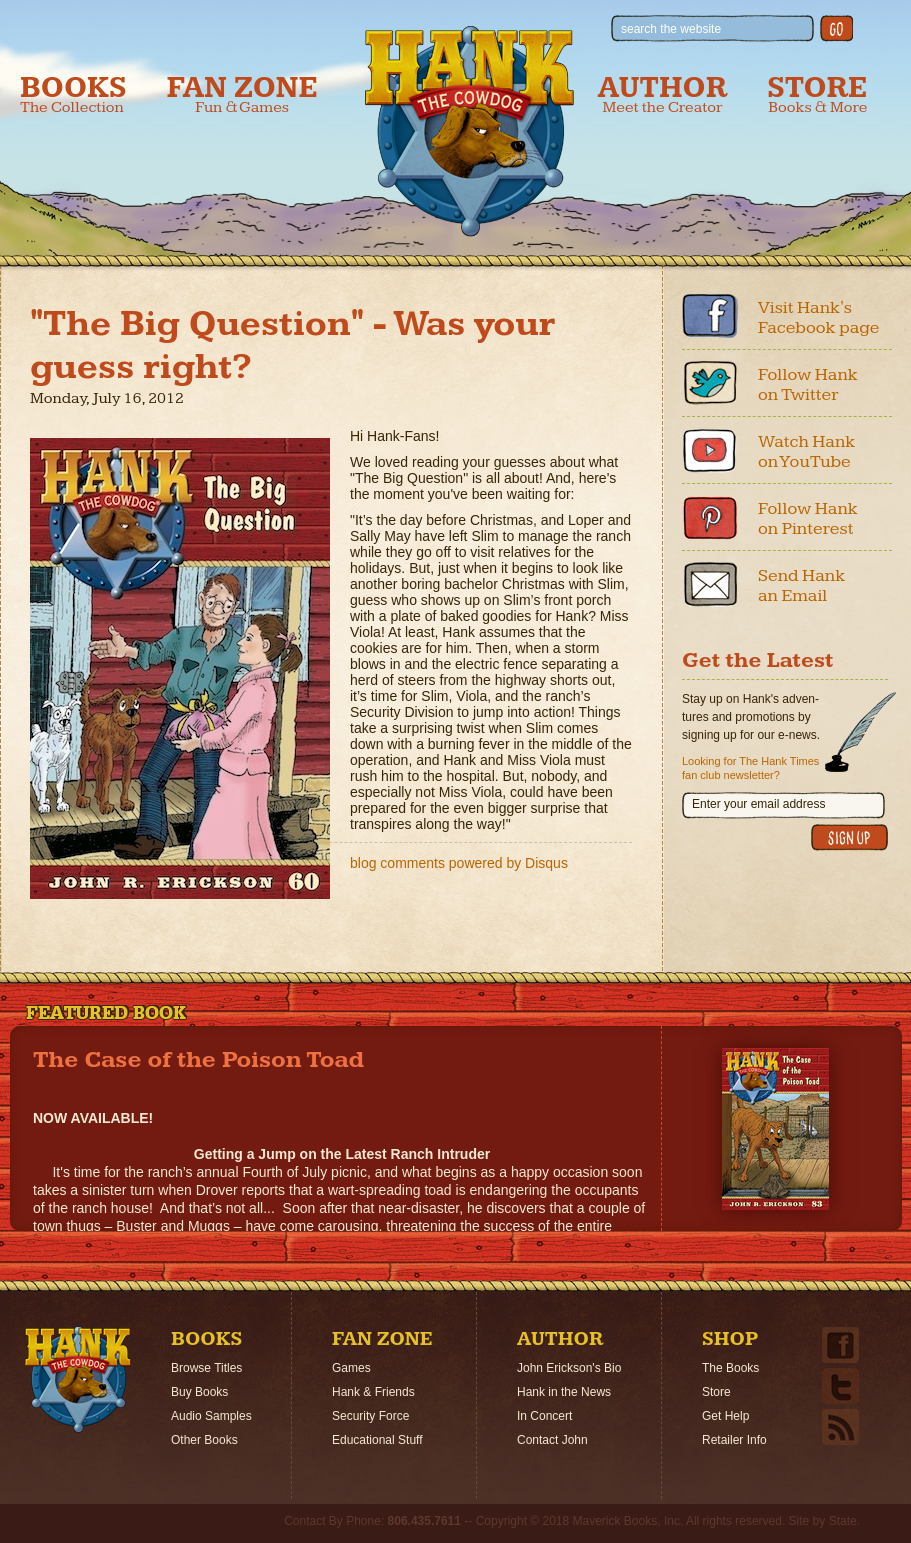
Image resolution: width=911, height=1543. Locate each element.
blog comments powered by (459, 863)
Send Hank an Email (801, 585)
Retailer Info (734, 1440)
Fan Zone (242, 94)
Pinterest (710, 517)
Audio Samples (211, 1416)
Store (817, 94)
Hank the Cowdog (469, 131)
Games (351, 1368)
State (843, 1521)
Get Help (725, 1416)
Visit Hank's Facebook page (819, 317)
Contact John (552, 1440)
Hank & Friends (373, 1392)
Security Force (370, 1416)
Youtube (710, 450)
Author (663, 94)
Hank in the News (564, 1392)
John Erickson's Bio (569, 1368)
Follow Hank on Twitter (808, 384)
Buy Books (199, 1392)
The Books (730, 1368)
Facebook (710, 316)
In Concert (544, 1416)
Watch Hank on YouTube (806, 451)
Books (73, 94)
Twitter (710, 383)
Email (710, 584)
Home (78, 1380)
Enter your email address (758, 804)
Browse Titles (206, 1368)
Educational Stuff (377, 1440)
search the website (671, 29)
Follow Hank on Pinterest (808, 518)
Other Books (204, 1440)
